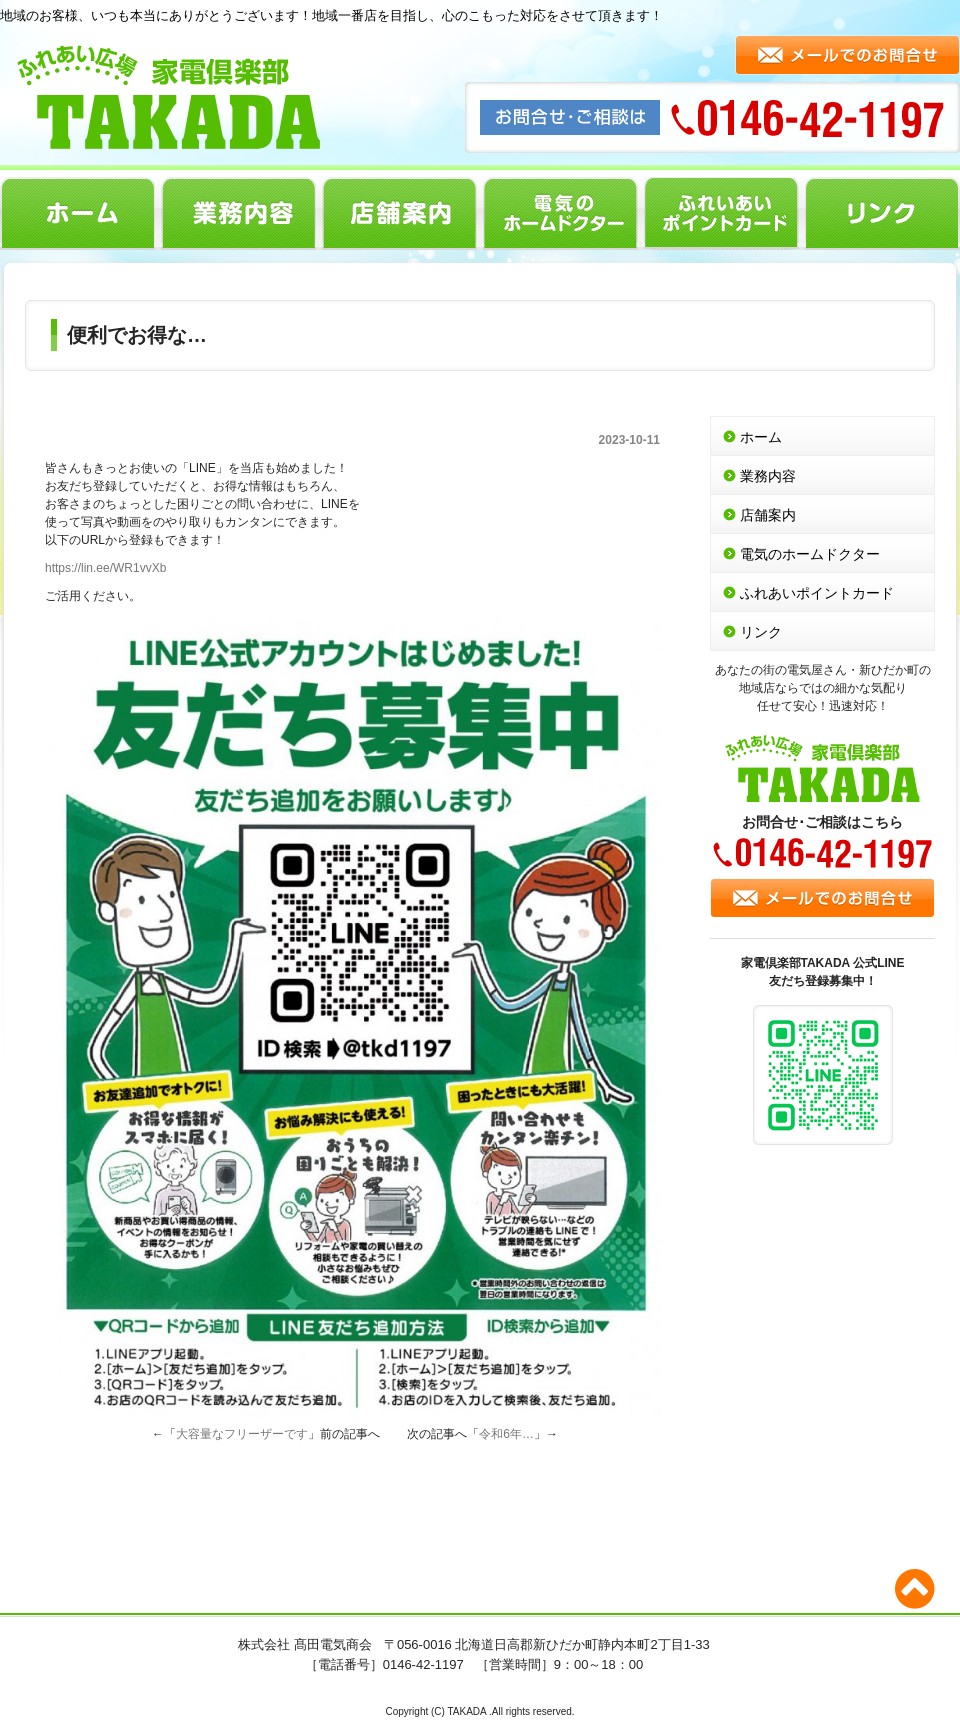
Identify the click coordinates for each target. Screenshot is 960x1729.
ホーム (77, 213)
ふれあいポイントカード (721, 213)
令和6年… (506, 1434)
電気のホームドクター (560, 213)
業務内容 (238, 213)
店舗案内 (399, 213)
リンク (882, 213)
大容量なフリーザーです (242, 1434)
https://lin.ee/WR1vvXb (105, 568)
